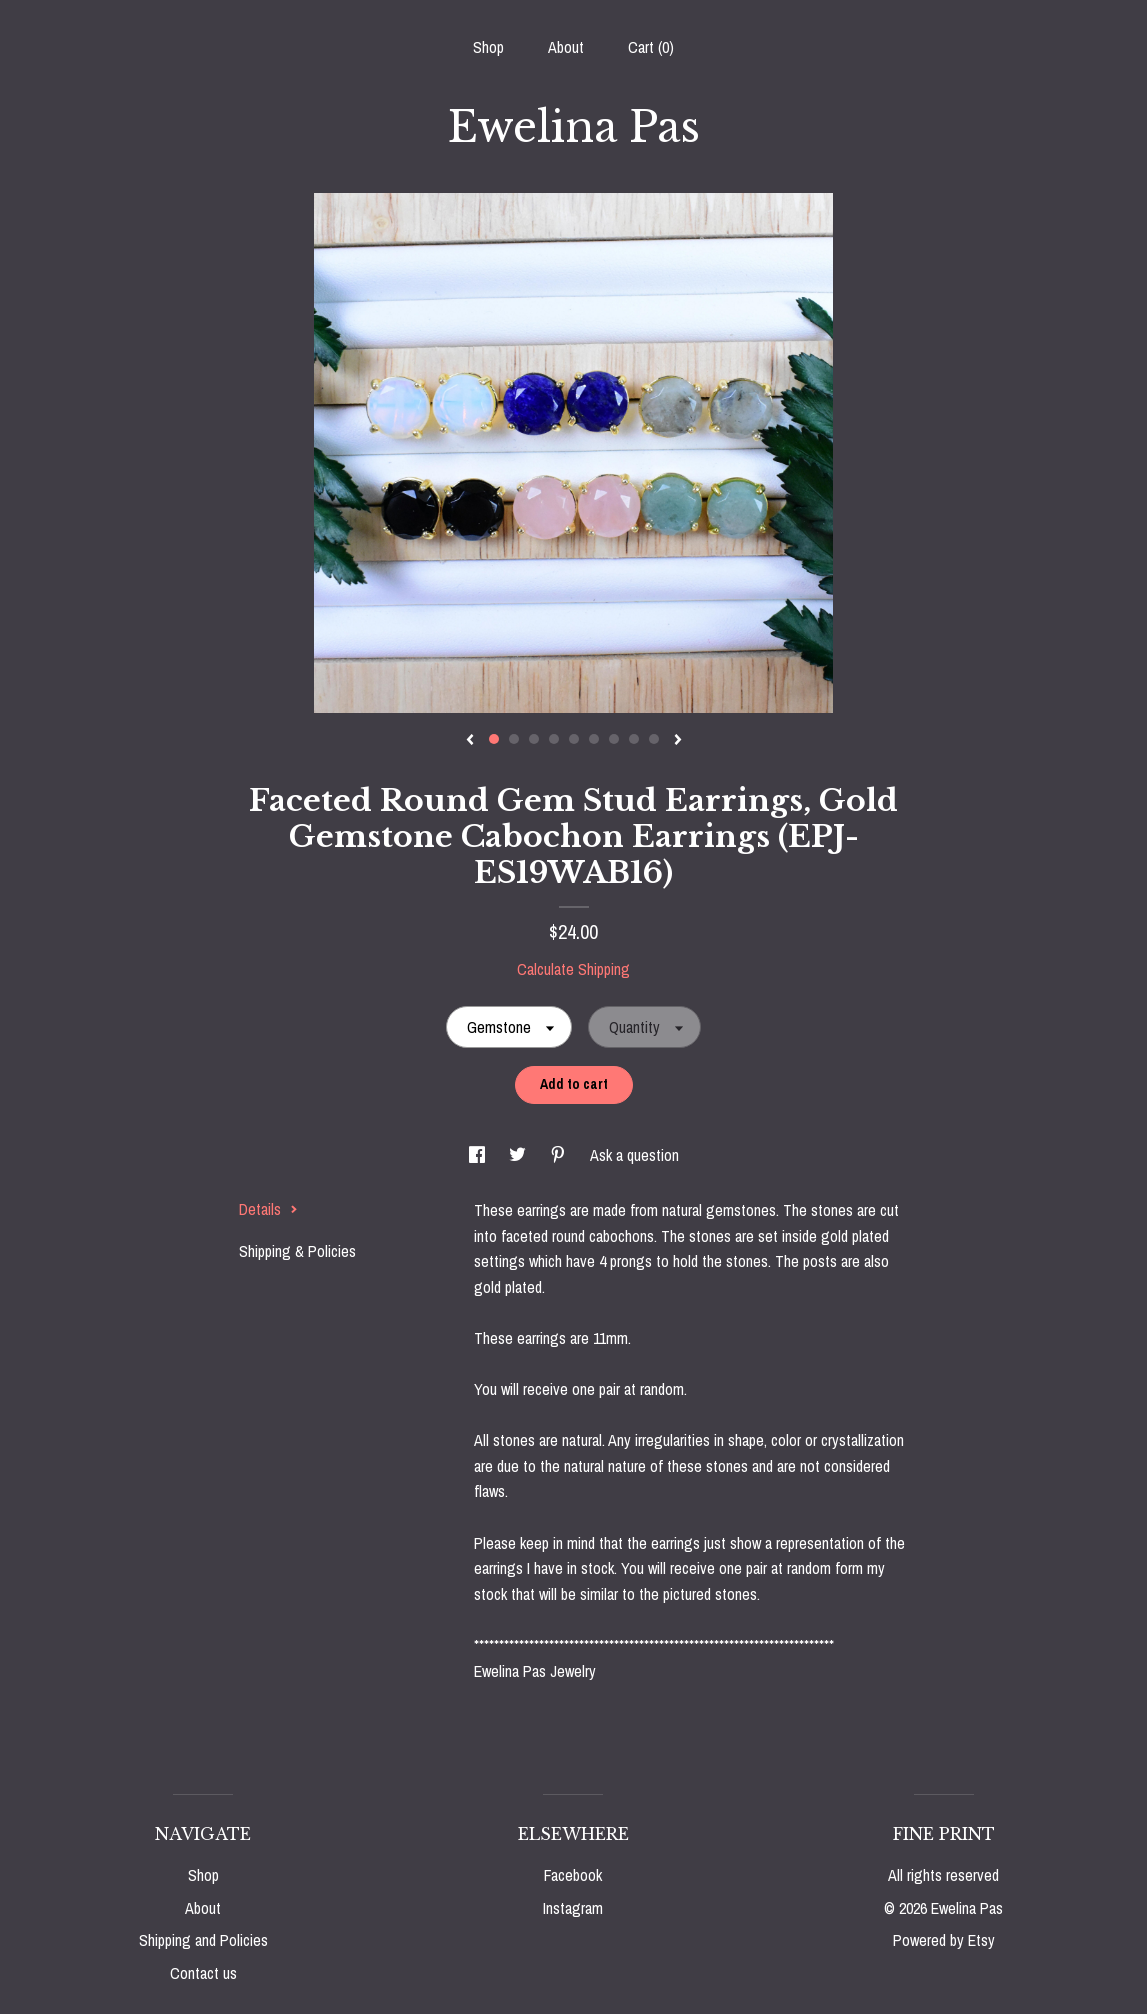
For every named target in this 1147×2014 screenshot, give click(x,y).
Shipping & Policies (297, 1251)
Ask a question (634, 1155)
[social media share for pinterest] (560, 1155)
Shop (488, 47)
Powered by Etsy (944, 1940)
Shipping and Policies (203, 1940)
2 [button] (514, 739)
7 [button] (614, 739)
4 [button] (554, 739)
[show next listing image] (678, 741)
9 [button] (654, 739)
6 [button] (594, 739)
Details (268, 1209)
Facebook (573, 1875)
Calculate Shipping (573, 969)
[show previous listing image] (470, 741)
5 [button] (574, 739)
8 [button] (634, 739)
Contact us (203, 1973)
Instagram (573, 1908)
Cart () (651, 47)
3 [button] (534, 739)
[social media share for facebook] (479, 1155)
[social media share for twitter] (519, 1155)
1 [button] (494, 739)
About (566, 47)
